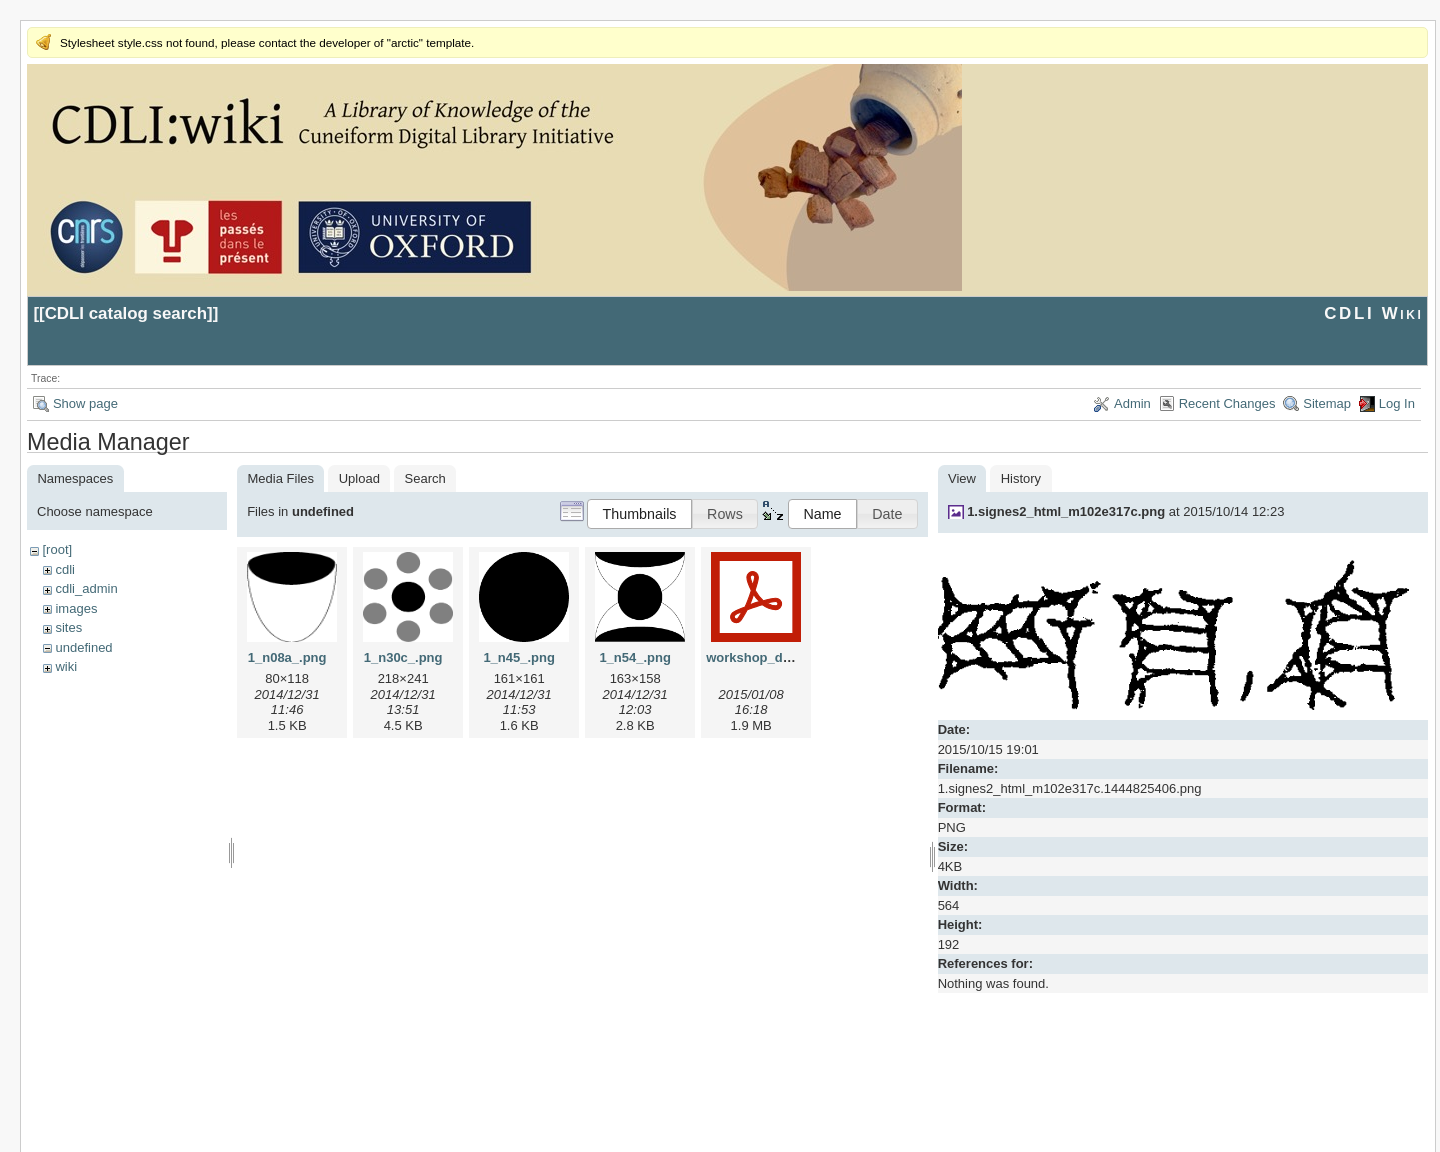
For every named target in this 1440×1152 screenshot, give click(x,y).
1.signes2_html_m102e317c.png (1066, 511)
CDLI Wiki (1373, 313)
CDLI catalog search (126, 313)
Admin (1132, 403)
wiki (66, 666)
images (76, 608)
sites (68, 627)
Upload (359, 478)
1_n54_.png (635, 657)
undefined (83, 647)
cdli (65, 569)
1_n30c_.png (403, 657)
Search (425, 478)
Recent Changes (1227, 403)
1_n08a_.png (287, 657)
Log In (1397, 403)
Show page (85, 403)
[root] (57, 549)
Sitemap (1327, 403)
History (1021, 478)
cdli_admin (86, 588)
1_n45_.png (519, 657)
